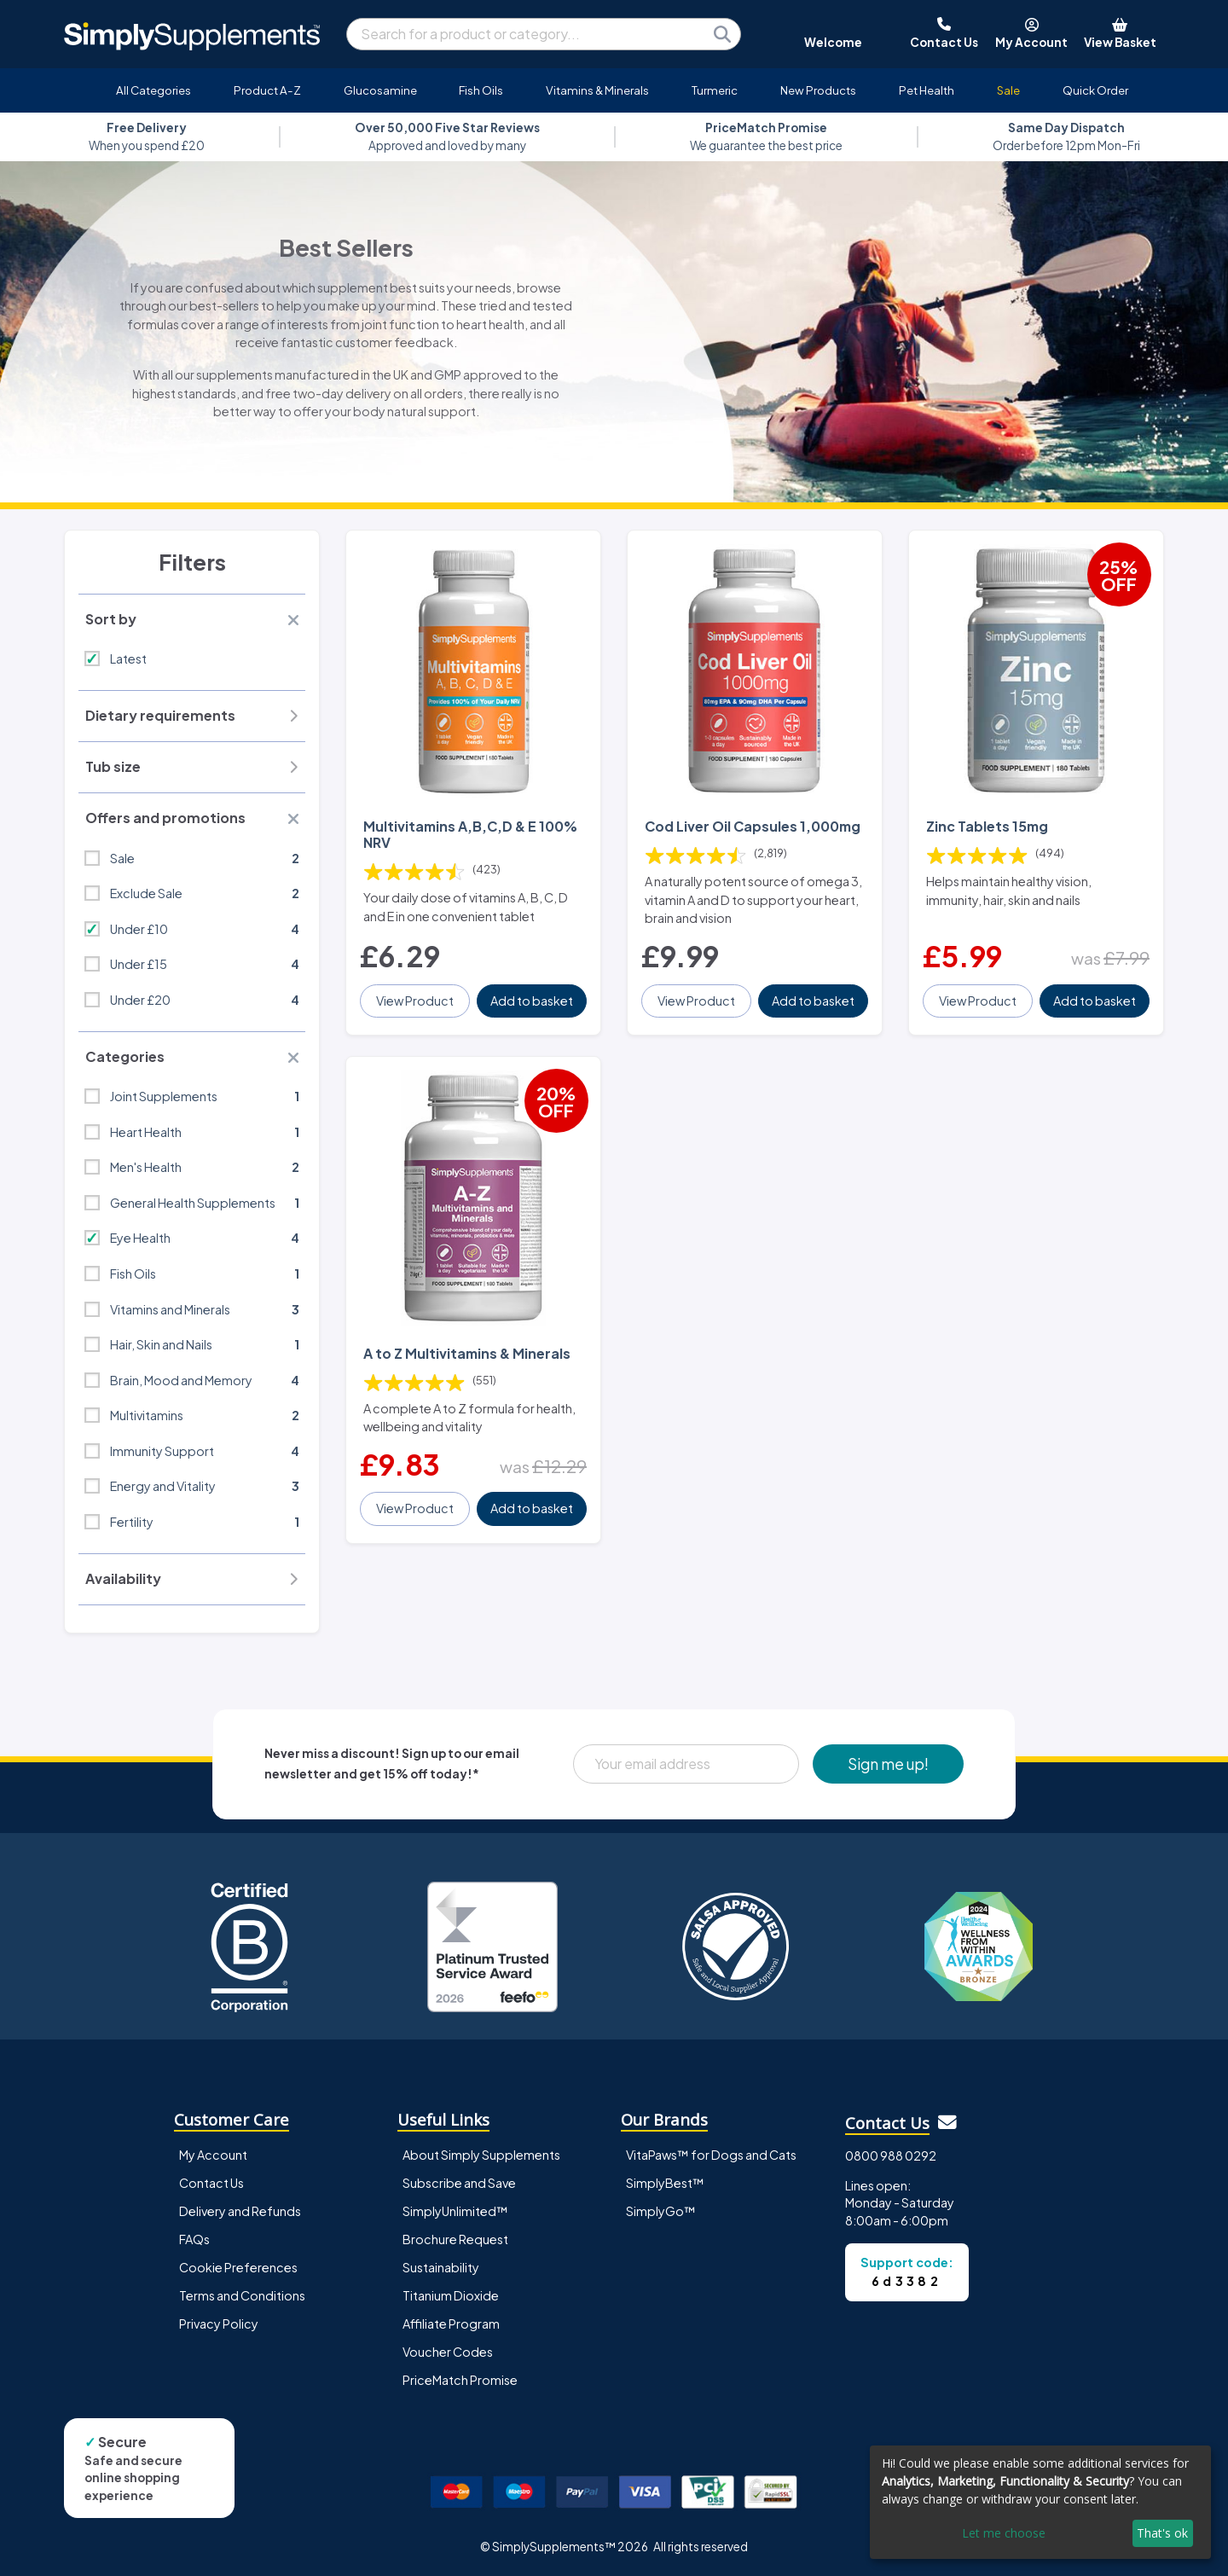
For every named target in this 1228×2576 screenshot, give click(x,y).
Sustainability (441, 2267)
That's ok (1162, 2533)
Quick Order (1095, 90)
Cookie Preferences (238, 2267)
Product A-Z (267, 90)
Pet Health (926, 90)
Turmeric (715, 90)
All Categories (153, 90)
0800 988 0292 (890, 2155)
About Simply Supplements (481, 2154)
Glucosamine (380, 90)
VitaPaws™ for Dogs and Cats (711, 2154)
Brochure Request (455, 2239)
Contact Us (211, 2182)
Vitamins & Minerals (597, 90)
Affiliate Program (451, 2323)
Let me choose (1004, 2533)
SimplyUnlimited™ (455, 2211)
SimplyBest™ (665, 2182)
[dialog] (1040, 2502)
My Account (213, 2154)
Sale (1008, 90)
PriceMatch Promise (460, 2379)
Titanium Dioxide (451, 2295)
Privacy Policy (218, 2323)
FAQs (194, 2239)
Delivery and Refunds (240, 2211)
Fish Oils (481, 90)
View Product (415, 1000)
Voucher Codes (448, 2351)
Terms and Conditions (242, 2295)
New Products (818, 90)
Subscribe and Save (459, 2182)
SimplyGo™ (661, 2211)
